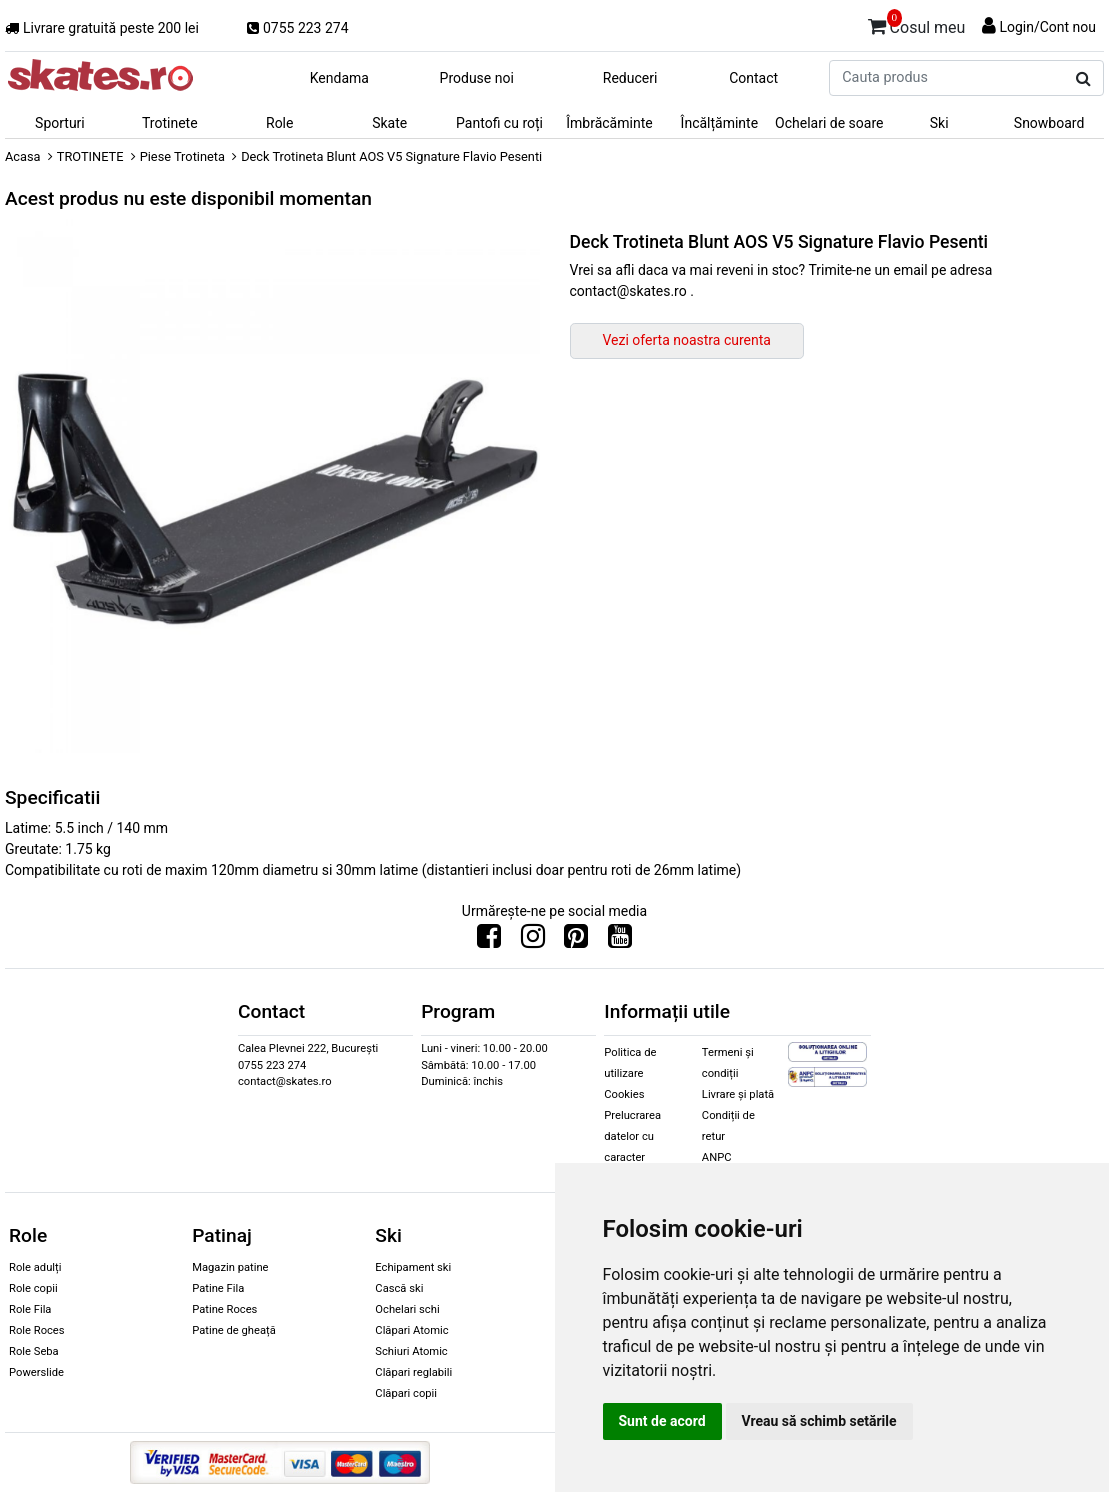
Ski (939, 123)
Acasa (23, 156)
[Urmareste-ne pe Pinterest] (576, 941)
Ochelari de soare (829, 123)
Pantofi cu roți (499, 123)
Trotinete (170, 123)
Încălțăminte (720, 123)
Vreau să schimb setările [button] (819, 1421)
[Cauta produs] (1083, 79)
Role (279, 123)
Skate (389, 123)
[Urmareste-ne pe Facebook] (489, 941)
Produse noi (477, 78)
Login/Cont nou (1047, 27)
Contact (753, 78)
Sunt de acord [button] (662, 1421)
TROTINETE (90, 156)
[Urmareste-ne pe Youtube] (620, 941)
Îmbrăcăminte (609, 123)
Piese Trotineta (182, 156)
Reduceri (630, 78)
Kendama (339, 78)
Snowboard (1049, 123)
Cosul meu (917, 24)
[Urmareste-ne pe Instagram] (533, 941)
